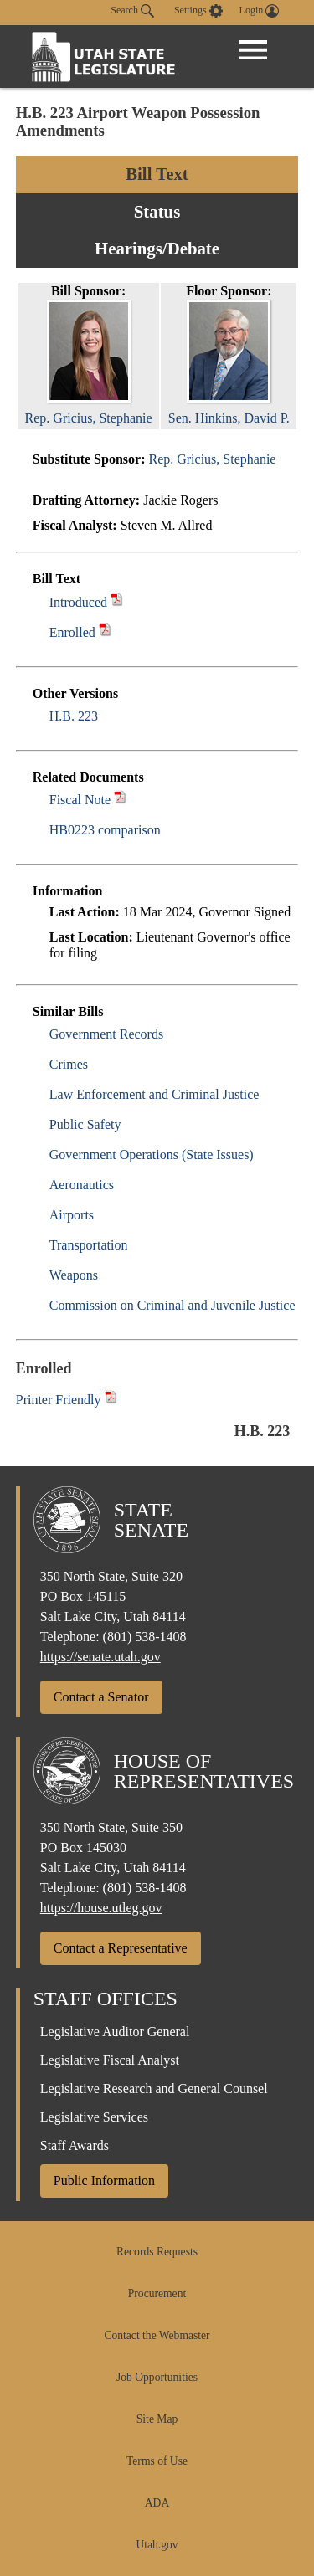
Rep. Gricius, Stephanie (211, 459)
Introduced (78, 602)
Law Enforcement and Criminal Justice (154, 1094)
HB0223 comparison (105, 830)
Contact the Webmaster (156, 2335)
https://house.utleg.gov (101, 1908)
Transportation (88, 1245)
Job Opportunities (157, 2377)
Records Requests (157, 2251)
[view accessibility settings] (198, 11)
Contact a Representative (121, 1948)
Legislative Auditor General (115, 2031)
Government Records (106, 1034)
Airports (71, 1215)
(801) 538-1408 (145, 1636)
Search (132, 11)
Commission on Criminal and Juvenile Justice (172, 1305)
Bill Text (157, 173)
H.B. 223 (73, 716)
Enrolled (72, 632)
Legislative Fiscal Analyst (109, 2060)
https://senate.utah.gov (100, 1657)
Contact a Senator (101, 1697)
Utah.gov (157, 2544)
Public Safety (85, 1124)
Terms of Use (157, 2461)
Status (157, 211)
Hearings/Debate (157, 248)
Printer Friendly (66, 1400)
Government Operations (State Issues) (151, 1154)
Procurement (157, 2293)
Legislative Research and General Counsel (154, 2088)
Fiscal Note (80, 800)
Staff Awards (74, 2145)
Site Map (157, 2419)
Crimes (68, 1064)
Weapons (73, 1275)
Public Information (104, 2180)
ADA (157, 2502)
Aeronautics (81, 1185)
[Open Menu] (253, 50)
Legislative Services (94, 2117)
